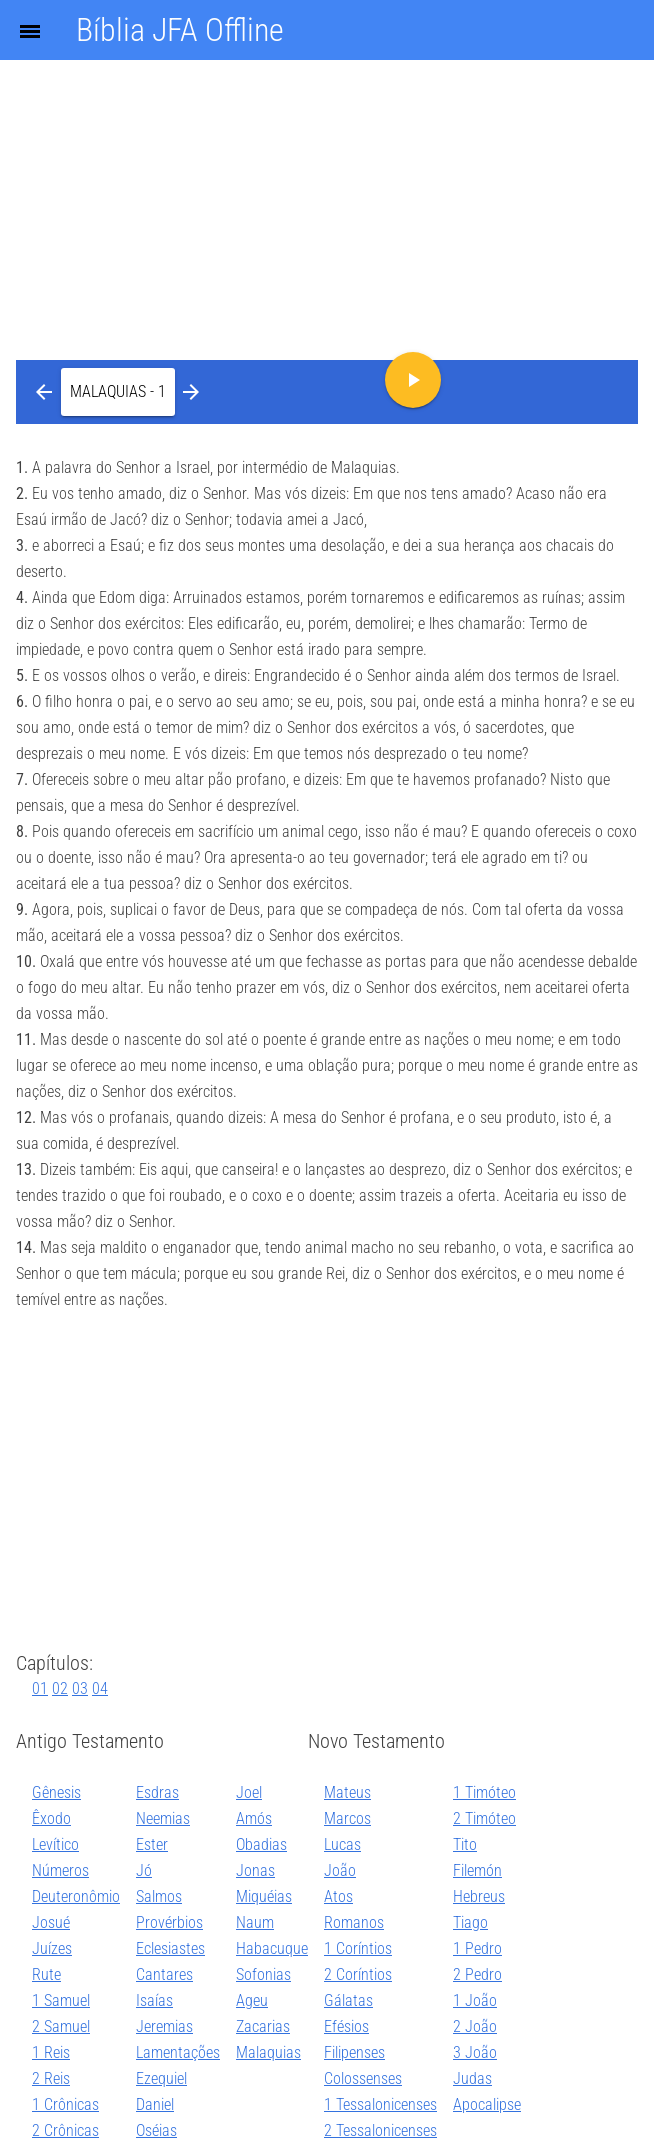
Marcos (347, 1818)
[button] (118, 392)
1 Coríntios (358, 1948)
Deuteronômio (76, 1896)
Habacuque (272, 1948)
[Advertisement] (327, 150)
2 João (475, 2026)
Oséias (156, 2130)
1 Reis (51, 2052)
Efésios (346, 2026)
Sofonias (263, 1974)
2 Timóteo (484, 1818)
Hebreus (479, 1896)
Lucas (342, 1844)
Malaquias (268, 2052)
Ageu (252, 2000)
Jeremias (164, 2026)
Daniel (155, 2104)
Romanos (354, 1922)
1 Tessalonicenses (380, 2104)
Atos (338, 1896)
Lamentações (178, 2052)
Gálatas (348, 2000)
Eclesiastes (170, 1948)
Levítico (55, 1844)
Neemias (163, 1818)
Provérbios (169, 1922)
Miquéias (264, 1896)
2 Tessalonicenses (380, 2130)
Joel (249, 1792)
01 (40, 1688)
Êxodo (51, 1818)
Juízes (52, 1948)
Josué (51, 1922)
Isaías (154, 2000)
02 (60, 1688)
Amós (254, 1818)
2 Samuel (61, 2026)
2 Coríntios (358, 1974)
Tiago (470, 1922)
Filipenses (354, 2052)
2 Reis (51, 2078)
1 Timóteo (484, 1792)
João (340, 1870)
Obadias (261, 1844)
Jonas (255, 1870)
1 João (475, 2000)
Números (60, 1870)
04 (100, 1688)
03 (80, 1688)
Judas (472, 2078)
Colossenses (363, 2078)
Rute (46, 1974)
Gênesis (56, 1792)
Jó (144, 1870)
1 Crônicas (65, 2104)
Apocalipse (487, 2104)
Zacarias (263, 2026)
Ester (152, 1844)
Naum (255, 1922)
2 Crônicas (65, 2130)
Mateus (347, 1792)
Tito (465, 1844)
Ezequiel (161, 2078)
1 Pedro (477, 1948)
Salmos (159, 1896)
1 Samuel (61, 2000)
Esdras (157, 1792)
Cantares (164, 1974)
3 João (475, 2052)
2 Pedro (477, 1974)
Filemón (477, 1870)
